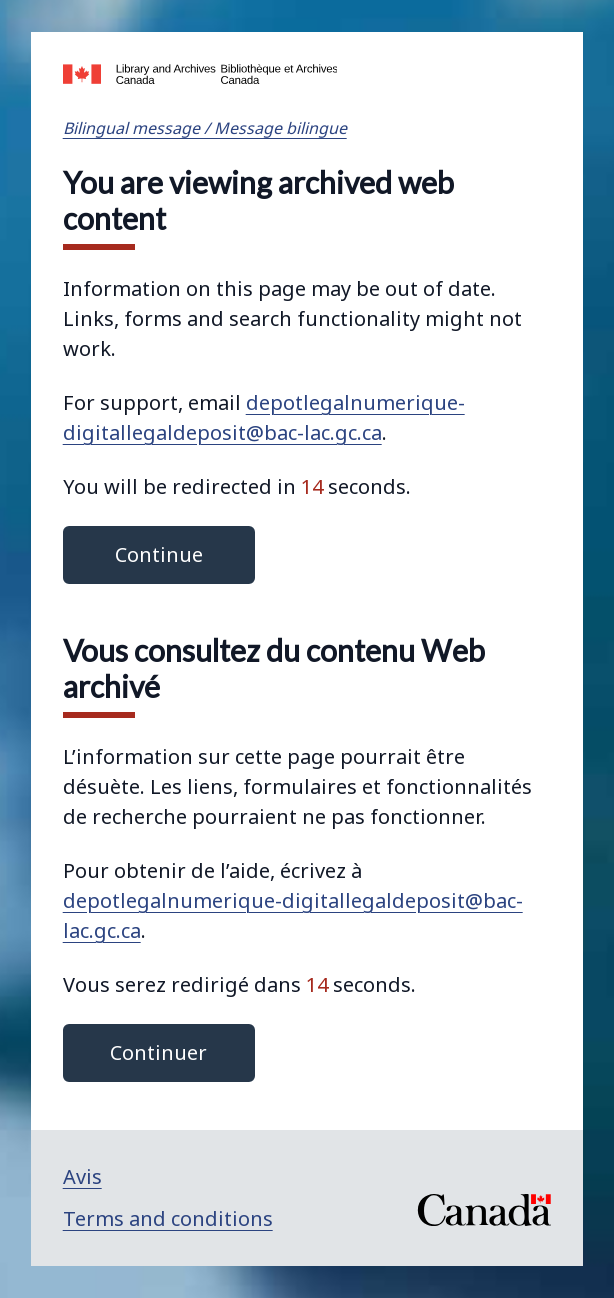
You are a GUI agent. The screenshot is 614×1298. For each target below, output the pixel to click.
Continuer (158, 1052)
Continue (159, 554)
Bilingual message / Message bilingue (205, 128)
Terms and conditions (168, 1218)
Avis (82, 1176)
